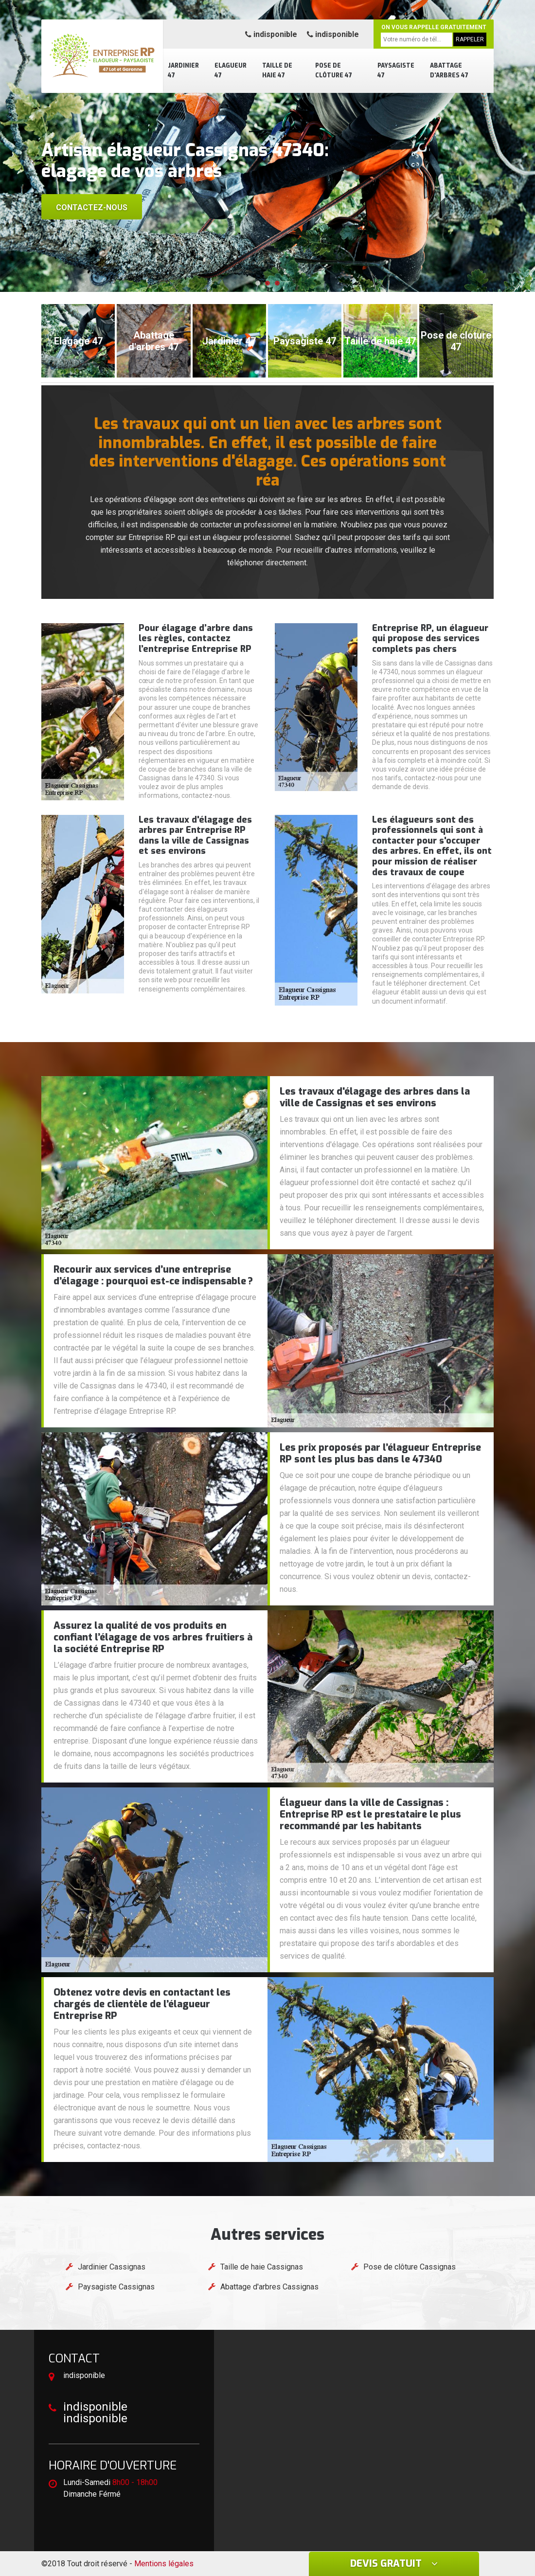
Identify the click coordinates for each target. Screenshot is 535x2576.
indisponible (271, 34)
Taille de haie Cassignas (261, 2266)
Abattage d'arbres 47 (449, 70)
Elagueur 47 (230, 70)
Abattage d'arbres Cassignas (269, 2286)
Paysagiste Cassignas (116, 2286)
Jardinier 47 (183, 70)
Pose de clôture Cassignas (409, 2266)
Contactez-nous (91, 207)
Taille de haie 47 (277, 70)
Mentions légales (164, 2563)
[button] (258, 283)
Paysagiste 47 (395, 70)
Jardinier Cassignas (111, 2266)
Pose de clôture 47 (333, 70)
